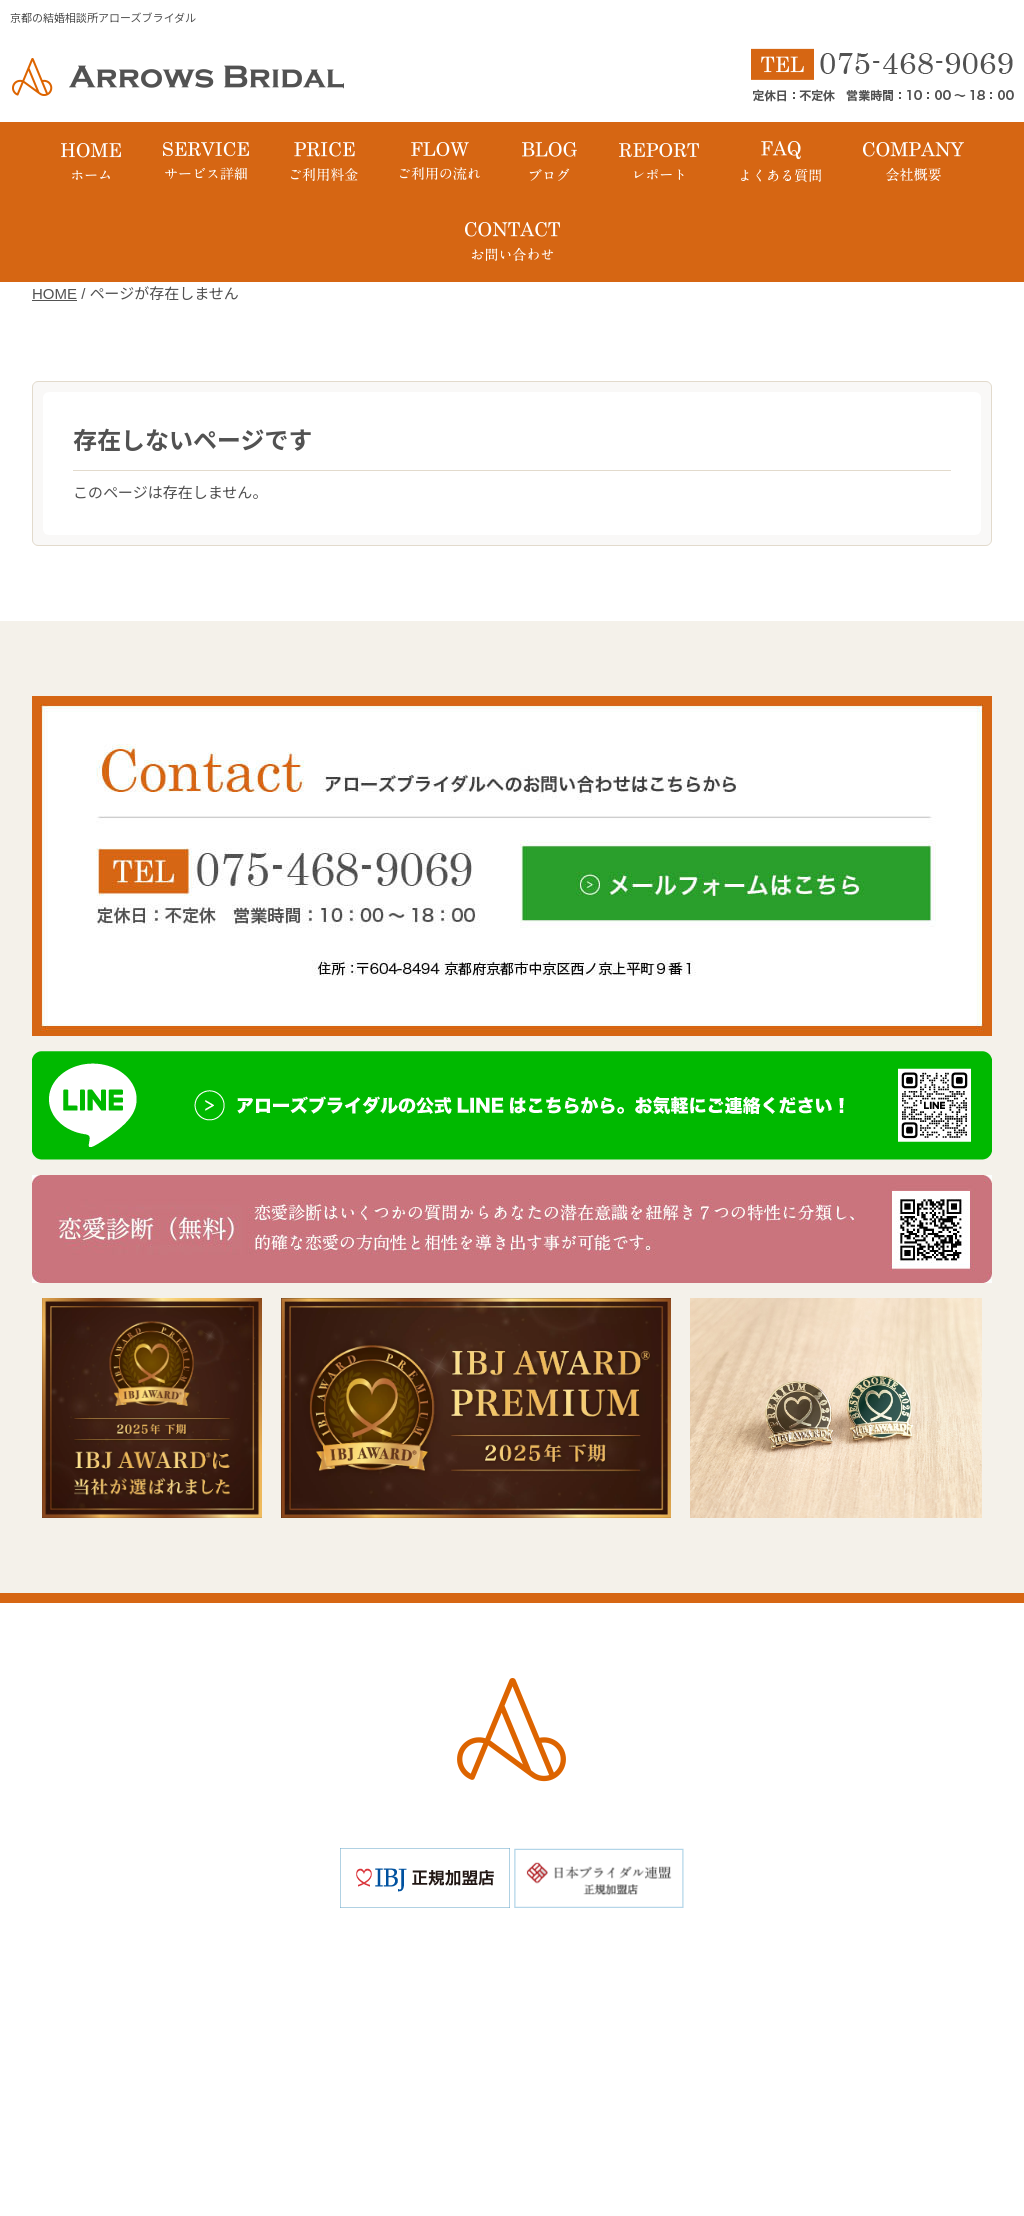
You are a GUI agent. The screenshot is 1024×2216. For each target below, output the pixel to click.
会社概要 (356, 2036)
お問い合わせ (652, 2036)
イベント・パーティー (557, 1997)
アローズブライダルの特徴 (409, 1957)
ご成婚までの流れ (737, 1957)
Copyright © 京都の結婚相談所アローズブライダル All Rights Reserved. (511, 2128)
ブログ (270, 1997)
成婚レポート (386, 1997)
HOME (54, 293)
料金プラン (589, 1957)
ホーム (247, 1957)
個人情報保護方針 (496, 2036)
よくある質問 (730, 1997)
